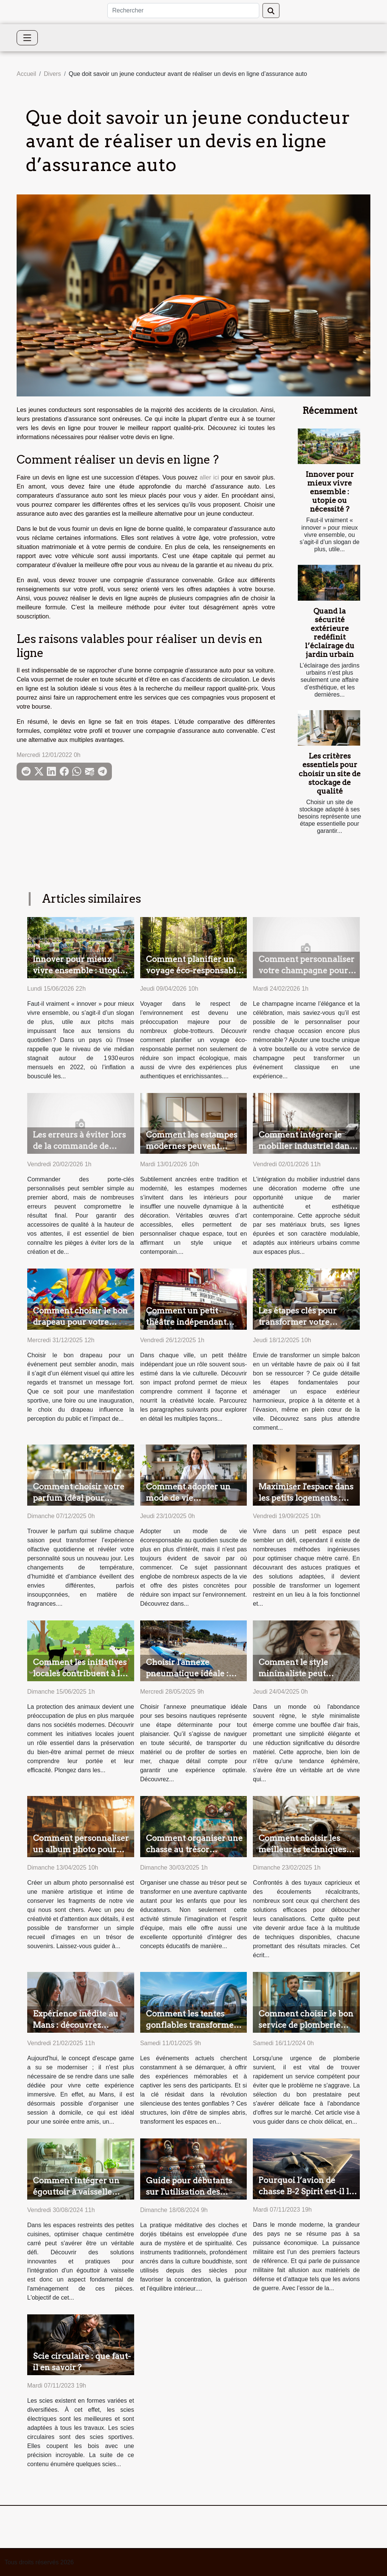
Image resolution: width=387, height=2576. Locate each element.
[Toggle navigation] (27, 37)
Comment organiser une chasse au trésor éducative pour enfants (194, 1849)
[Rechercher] (183, 10)
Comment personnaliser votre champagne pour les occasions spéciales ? (306, 970)
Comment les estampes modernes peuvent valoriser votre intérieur (193, 1146)
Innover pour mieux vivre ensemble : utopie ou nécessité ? (330, 491)
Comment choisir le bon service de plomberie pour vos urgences (306, 2025)
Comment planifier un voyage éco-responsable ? (193, 970)
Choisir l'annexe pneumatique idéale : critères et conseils (187, 1673)
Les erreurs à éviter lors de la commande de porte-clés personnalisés (80, 1146)
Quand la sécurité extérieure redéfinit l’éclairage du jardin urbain (329, 633)
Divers (52, 74)
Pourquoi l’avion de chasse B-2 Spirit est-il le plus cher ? (306, 2191)
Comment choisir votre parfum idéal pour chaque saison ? (78, 1498)
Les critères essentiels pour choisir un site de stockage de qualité (330, 773)
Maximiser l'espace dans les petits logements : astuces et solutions (306, 1498)
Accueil (26, 74)
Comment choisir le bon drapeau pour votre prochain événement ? (80, 1322)
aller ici (209, 477)
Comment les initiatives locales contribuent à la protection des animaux (80, 1673)
